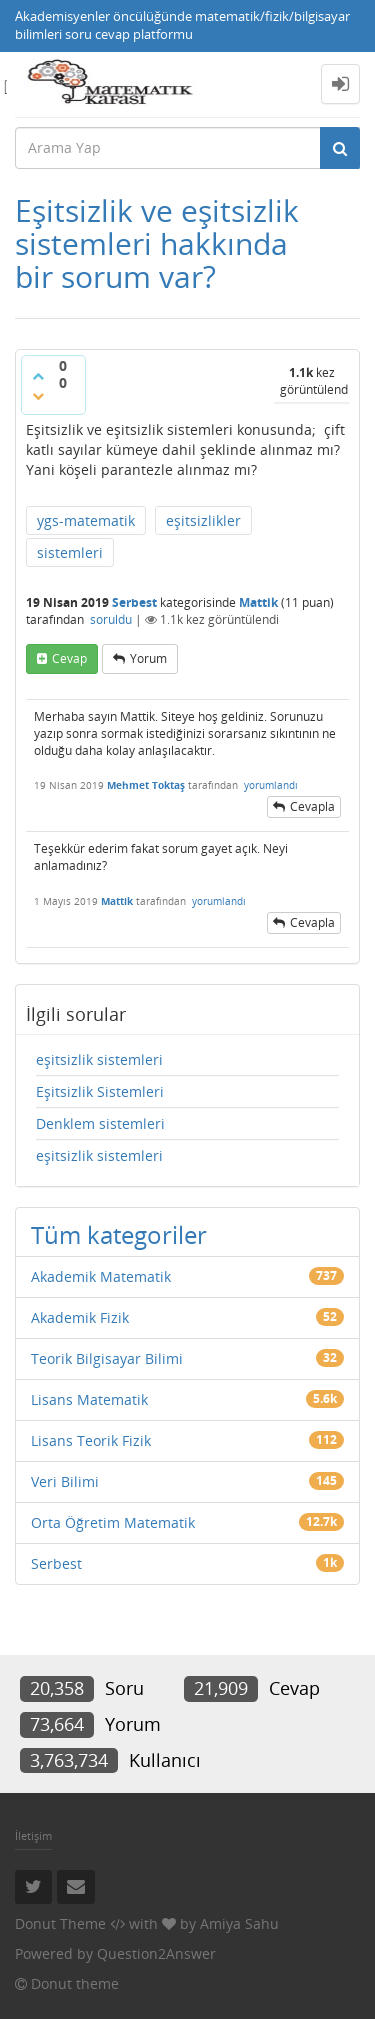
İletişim (33, 1835)
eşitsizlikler (203, 520)
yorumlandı (271, 785)
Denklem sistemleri (100, 1123)
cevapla (312, 806)
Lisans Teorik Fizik (91, 1440)
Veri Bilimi (65, 1481)
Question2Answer (156, 1953)
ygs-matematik (86, 520)
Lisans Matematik (89, 1399)
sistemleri (70, 552)
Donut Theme (60, 1923)
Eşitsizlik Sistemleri (100, 1091)
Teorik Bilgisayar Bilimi (107, 1358)
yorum (148, 658)
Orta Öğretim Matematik (113, 1522)
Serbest (134, 602)
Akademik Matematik (101, 1276)
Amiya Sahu (239, 1923)
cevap (69, 658)
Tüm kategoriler (119, 1234)
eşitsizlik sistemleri (99, 1059)
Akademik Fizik (80, 1317)
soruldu (111, 619)
